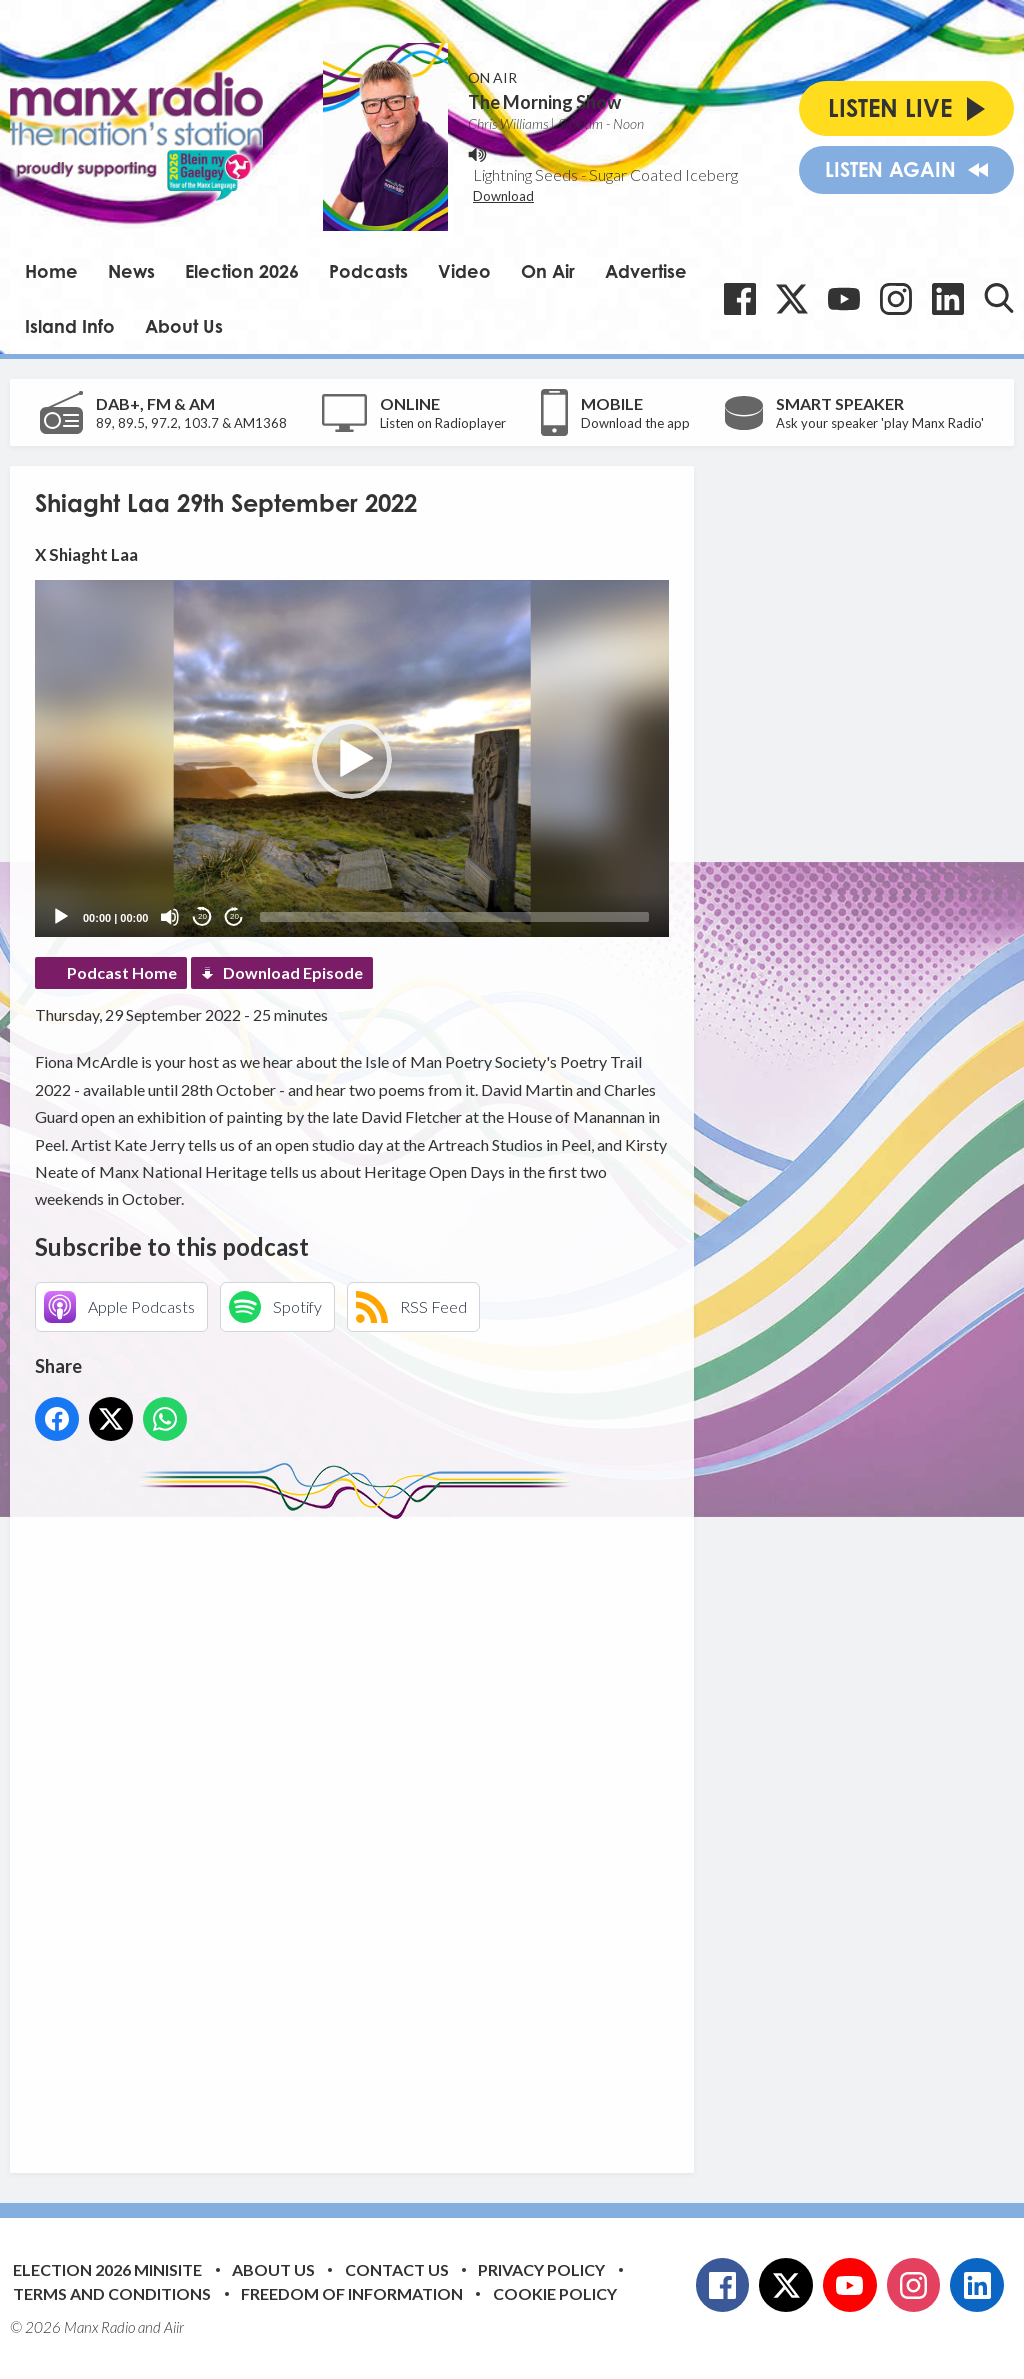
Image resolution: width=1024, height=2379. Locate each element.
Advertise (646, 271)
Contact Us (397, 2269)
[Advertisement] (410, 1831)
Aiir (174, 2327)
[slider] (454, 917)
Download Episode (293, 972)
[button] (352, 759)
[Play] (61, 917)
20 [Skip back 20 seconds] (202, 916)
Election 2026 (242, 271)
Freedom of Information (352, 2293)
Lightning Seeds (525, 174)
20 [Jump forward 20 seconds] (234, 916)
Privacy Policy (541, 2269)
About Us (184, 326)
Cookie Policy (555, 2293)
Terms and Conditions (112, 2293)
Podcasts (368, 271)
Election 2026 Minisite (107, 2269)
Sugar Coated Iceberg (663, 174)
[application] (352, 758)
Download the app (635, 423)
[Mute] (170, 917)
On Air (548, 271)
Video (464, 271)
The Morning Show (544, 102)
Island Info (70, 326)
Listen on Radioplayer (443, 423)
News (131, 271)
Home (51, 271)
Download (503, 196)
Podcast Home (122, 972)
